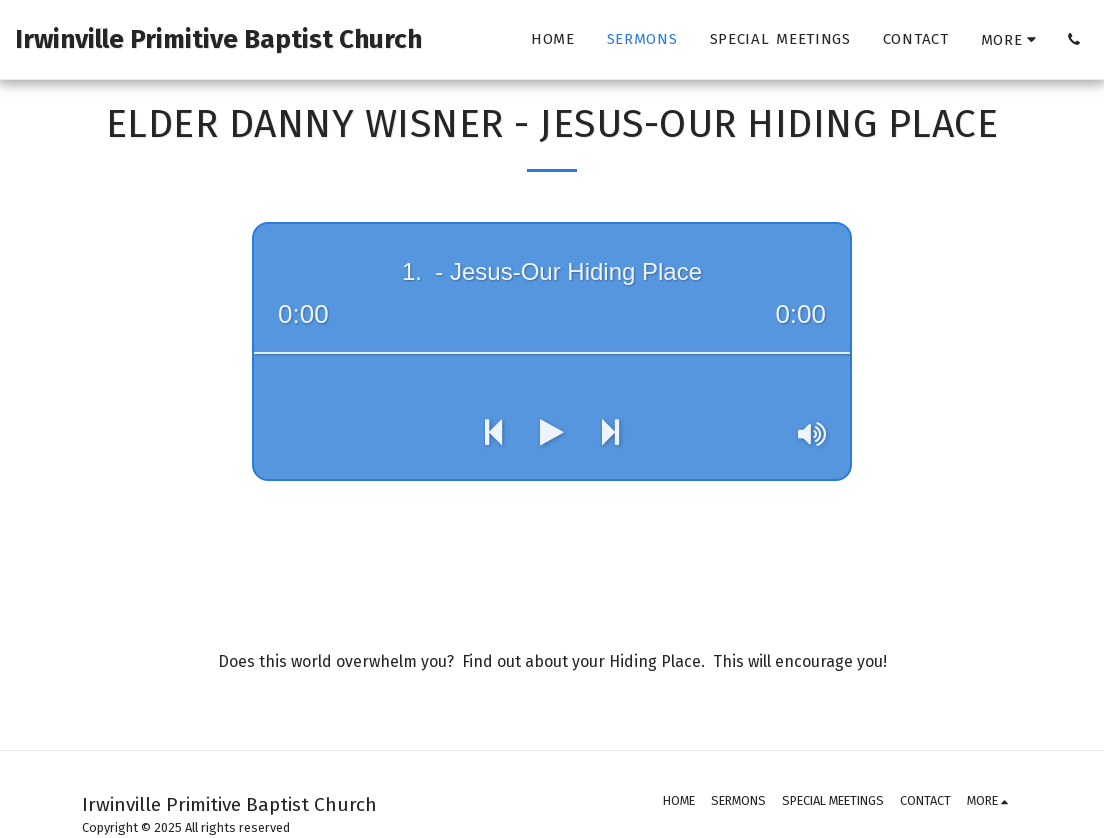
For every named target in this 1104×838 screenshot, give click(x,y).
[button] (1073, 39)
